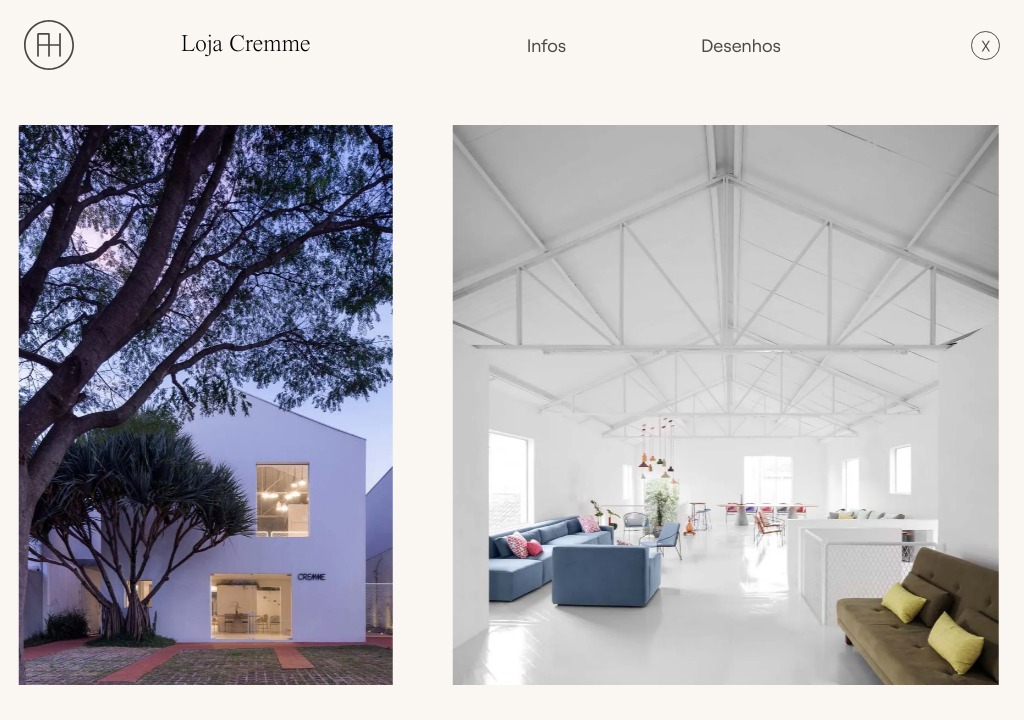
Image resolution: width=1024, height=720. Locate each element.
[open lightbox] (211, 405)
